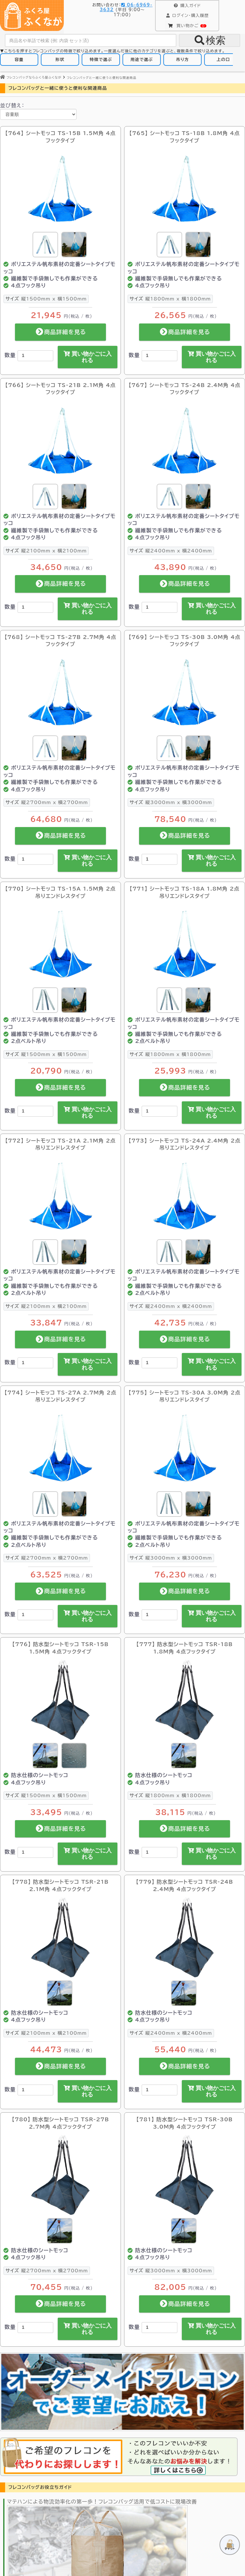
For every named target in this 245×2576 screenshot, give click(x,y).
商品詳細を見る (60, 332)
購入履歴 (187, 15)
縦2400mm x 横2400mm (171, 550)
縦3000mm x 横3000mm (171, 802)
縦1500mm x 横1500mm (46, 298)
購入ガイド (187, 6)
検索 (210, 40)
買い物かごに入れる (87, 357)
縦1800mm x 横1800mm (170, 298)
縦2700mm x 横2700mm (46, 802)
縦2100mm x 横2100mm (46, 550)
